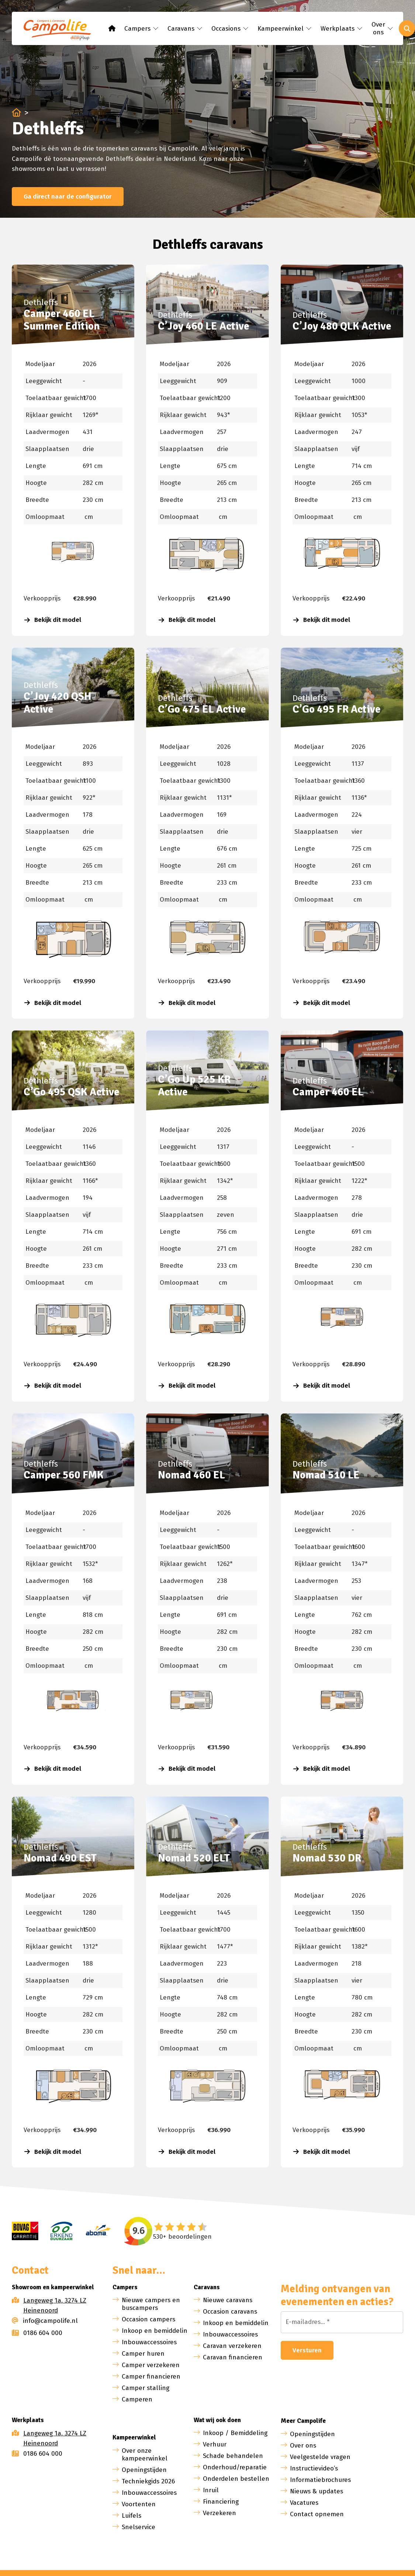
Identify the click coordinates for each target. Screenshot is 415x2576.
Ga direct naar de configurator (68, 196)
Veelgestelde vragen (320, 2457)
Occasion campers (148, 2319)
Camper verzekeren (151, 2365)
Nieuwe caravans (227, 2300)
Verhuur (214, 2444)
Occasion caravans (230, 2311)
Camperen (137, 2399)
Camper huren (143, 2354)
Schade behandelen (233, 2456)
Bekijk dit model (52, 620)
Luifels (131, 2516)
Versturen (307, 2350)
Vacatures (304, 2503)
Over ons (303, 2445)
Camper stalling (145, 2388)
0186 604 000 (37, 2333)
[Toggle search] (407, 28)
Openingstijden (144, 2470)
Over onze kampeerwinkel (144, 2454)
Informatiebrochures (320, 2480)
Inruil (211, 2490)
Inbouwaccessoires (149, 2342)
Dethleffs (41, 302)
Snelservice (138, 2527)
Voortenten (139, 2504)
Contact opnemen (317, 2514)
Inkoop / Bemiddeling (235, 2433)
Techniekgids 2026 (148, 2481)
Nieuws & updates (316, 2491)
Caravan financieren (232, 2357)
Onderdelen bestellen (236, 2479)
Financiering (221, 2502)
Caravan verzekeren (232, 2346)
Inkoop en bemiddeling (156, 2331)
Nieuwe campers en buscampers (151, 2304)
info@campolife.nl (45, 2321)
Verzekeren (219, 2513)
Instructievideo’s (314, 2468)
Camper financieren (151, 2376)
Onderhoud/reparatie (235, 2467)
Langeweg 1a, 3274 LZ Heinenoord (54, 2305)
